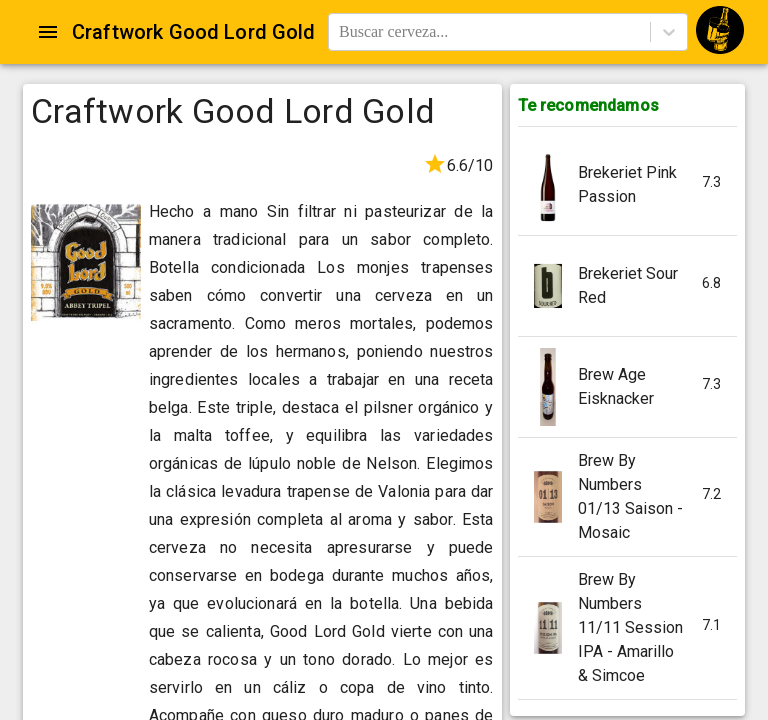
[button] (627, 185)
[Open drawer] (48, 32)
